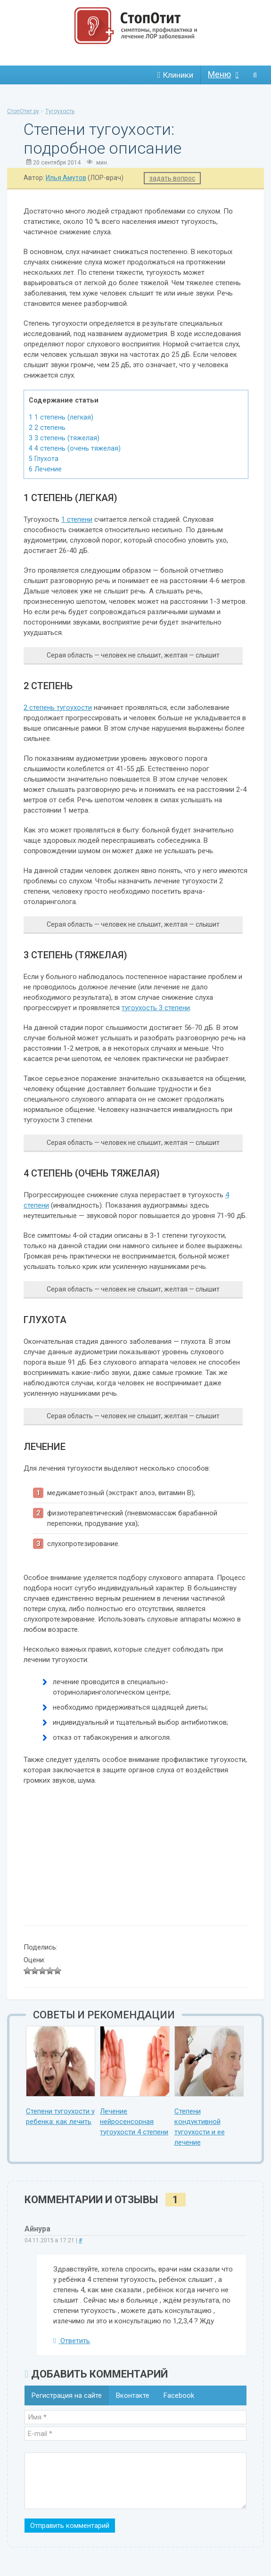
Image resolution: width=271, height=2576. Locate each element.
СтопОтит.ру (23, 111)
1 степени (76, 519)
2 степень (47, 427)
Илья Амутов (66, 177)
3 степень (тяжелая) (64, 438)
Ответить (71, 2341)
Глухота (43, 458)
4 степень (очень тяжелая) (75, 448)
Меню (219, 74)
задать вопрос (172, 178)
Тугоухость (59, 111)
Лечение (45, 469)
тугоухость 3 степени (156, 1008)
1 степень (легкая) (61, 417)
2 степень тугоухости (58, 707)
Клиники (175, 75)
